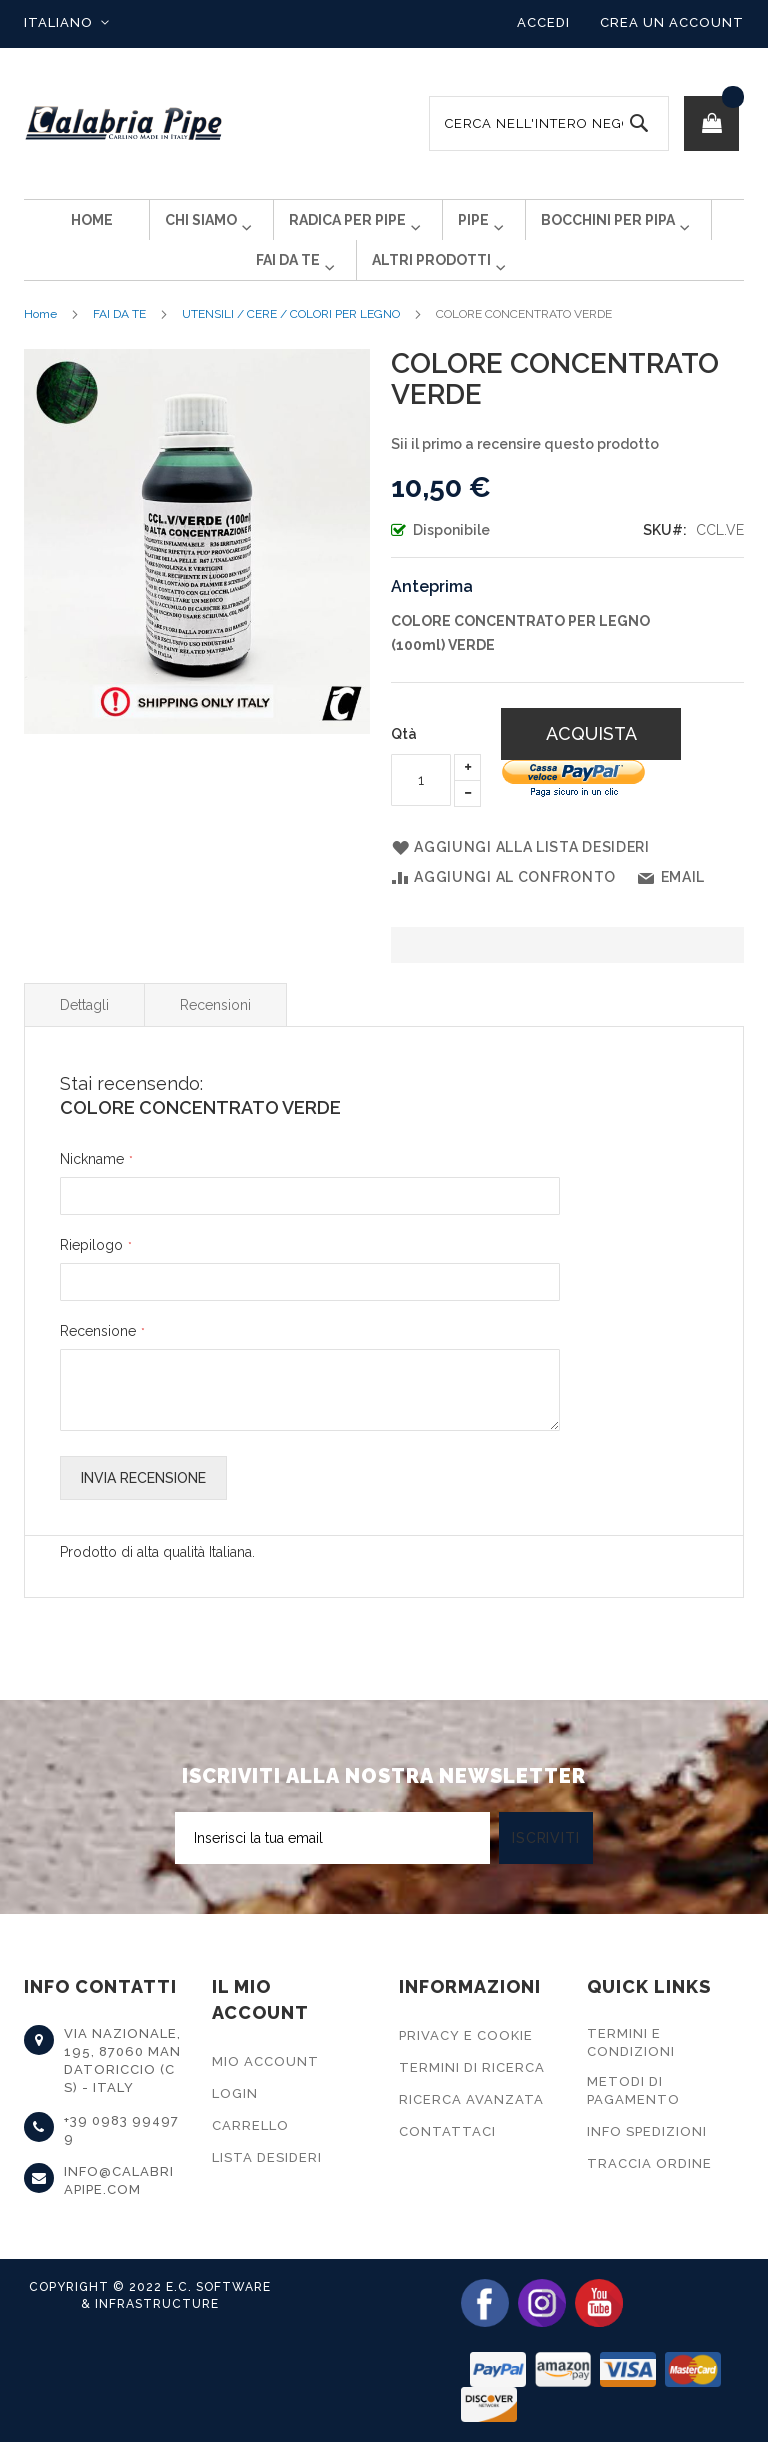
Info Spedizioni (647, 2131)
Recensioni (215, 1037)
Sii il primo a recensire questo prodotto (525, 476)
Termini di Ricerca (472, 2067)
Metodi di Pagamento (633, 2090)
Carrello (250, 2125)
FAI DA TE (119, 346)
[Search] (639, 123)
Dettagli (84, 1037)
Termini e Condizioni (631, 2042)
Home (40, 346)
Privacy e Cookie (466, 2035)
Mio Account (265, 2061)
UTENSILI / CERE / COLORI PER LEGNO (291, 346)
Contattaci (447, 2131)
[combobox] (549, 123)
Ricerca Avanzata (471, 2099)
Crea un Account (672, 22)
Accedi (543, 22)
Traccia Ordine (649, 2163)
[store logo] (124, 123)
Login (235, 2093)
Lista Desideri (267, 2157)
